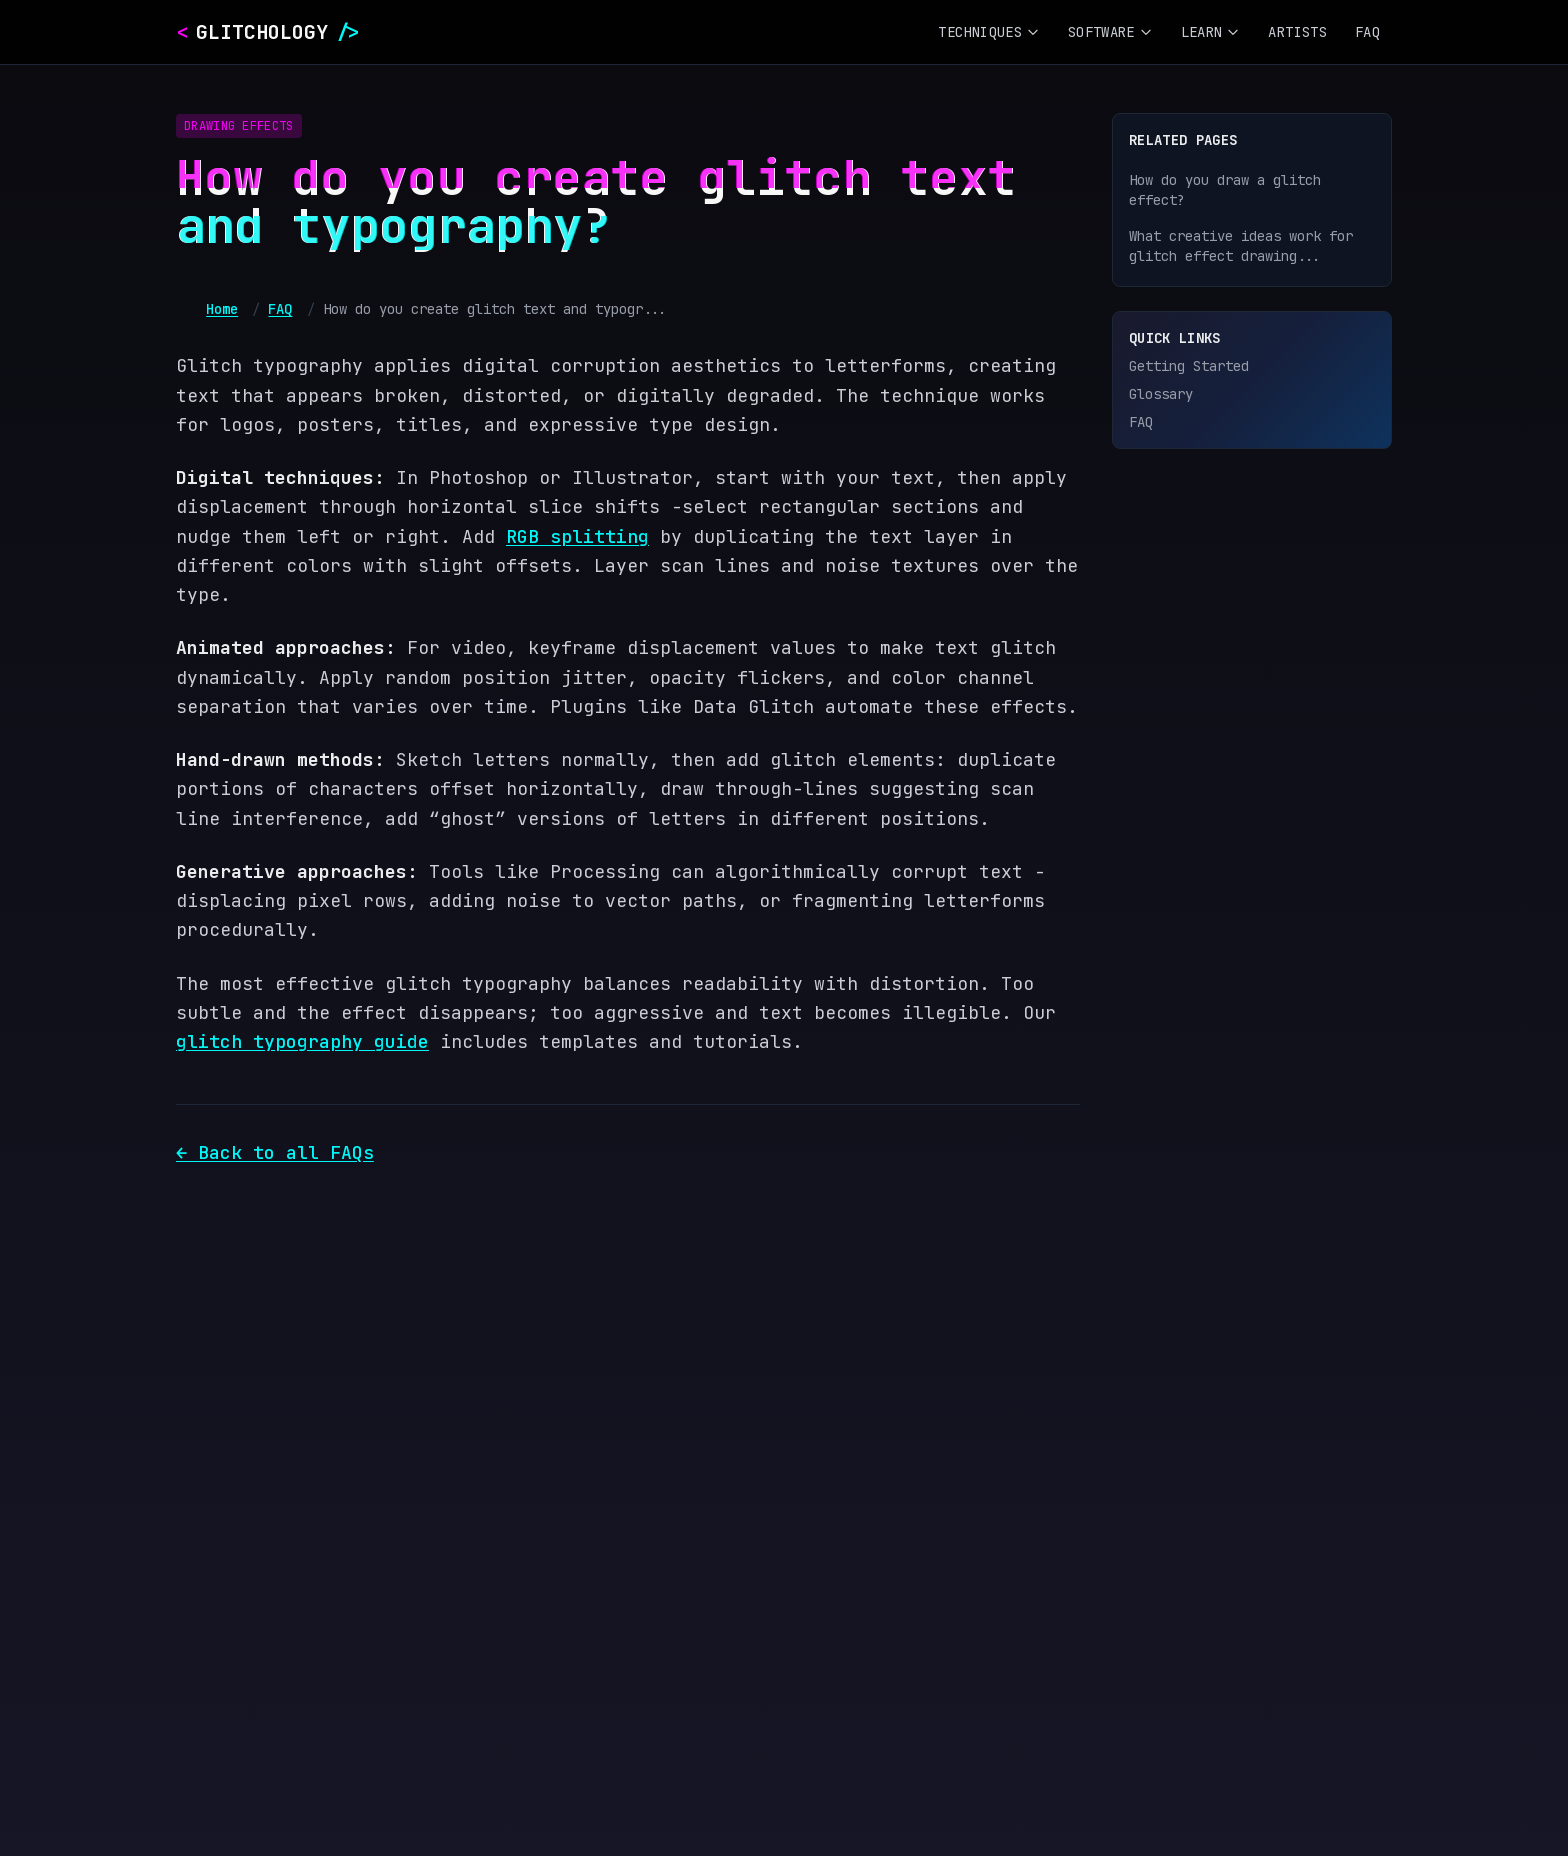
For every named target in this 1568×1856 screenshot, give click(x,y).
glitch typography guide (302, 1041)
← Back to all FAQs (275, 1152)
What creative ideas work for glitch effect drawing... (1241, 246)
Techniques (989, 32)
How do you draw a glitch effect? (1225, 190)
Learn (1211, 32)
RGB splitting (577, 536)
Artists (1297, 32)
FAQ (1367, 32)
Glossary (1161, 394)
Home (222, 309)
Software (1110, 32)
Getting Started (1189, 366)
